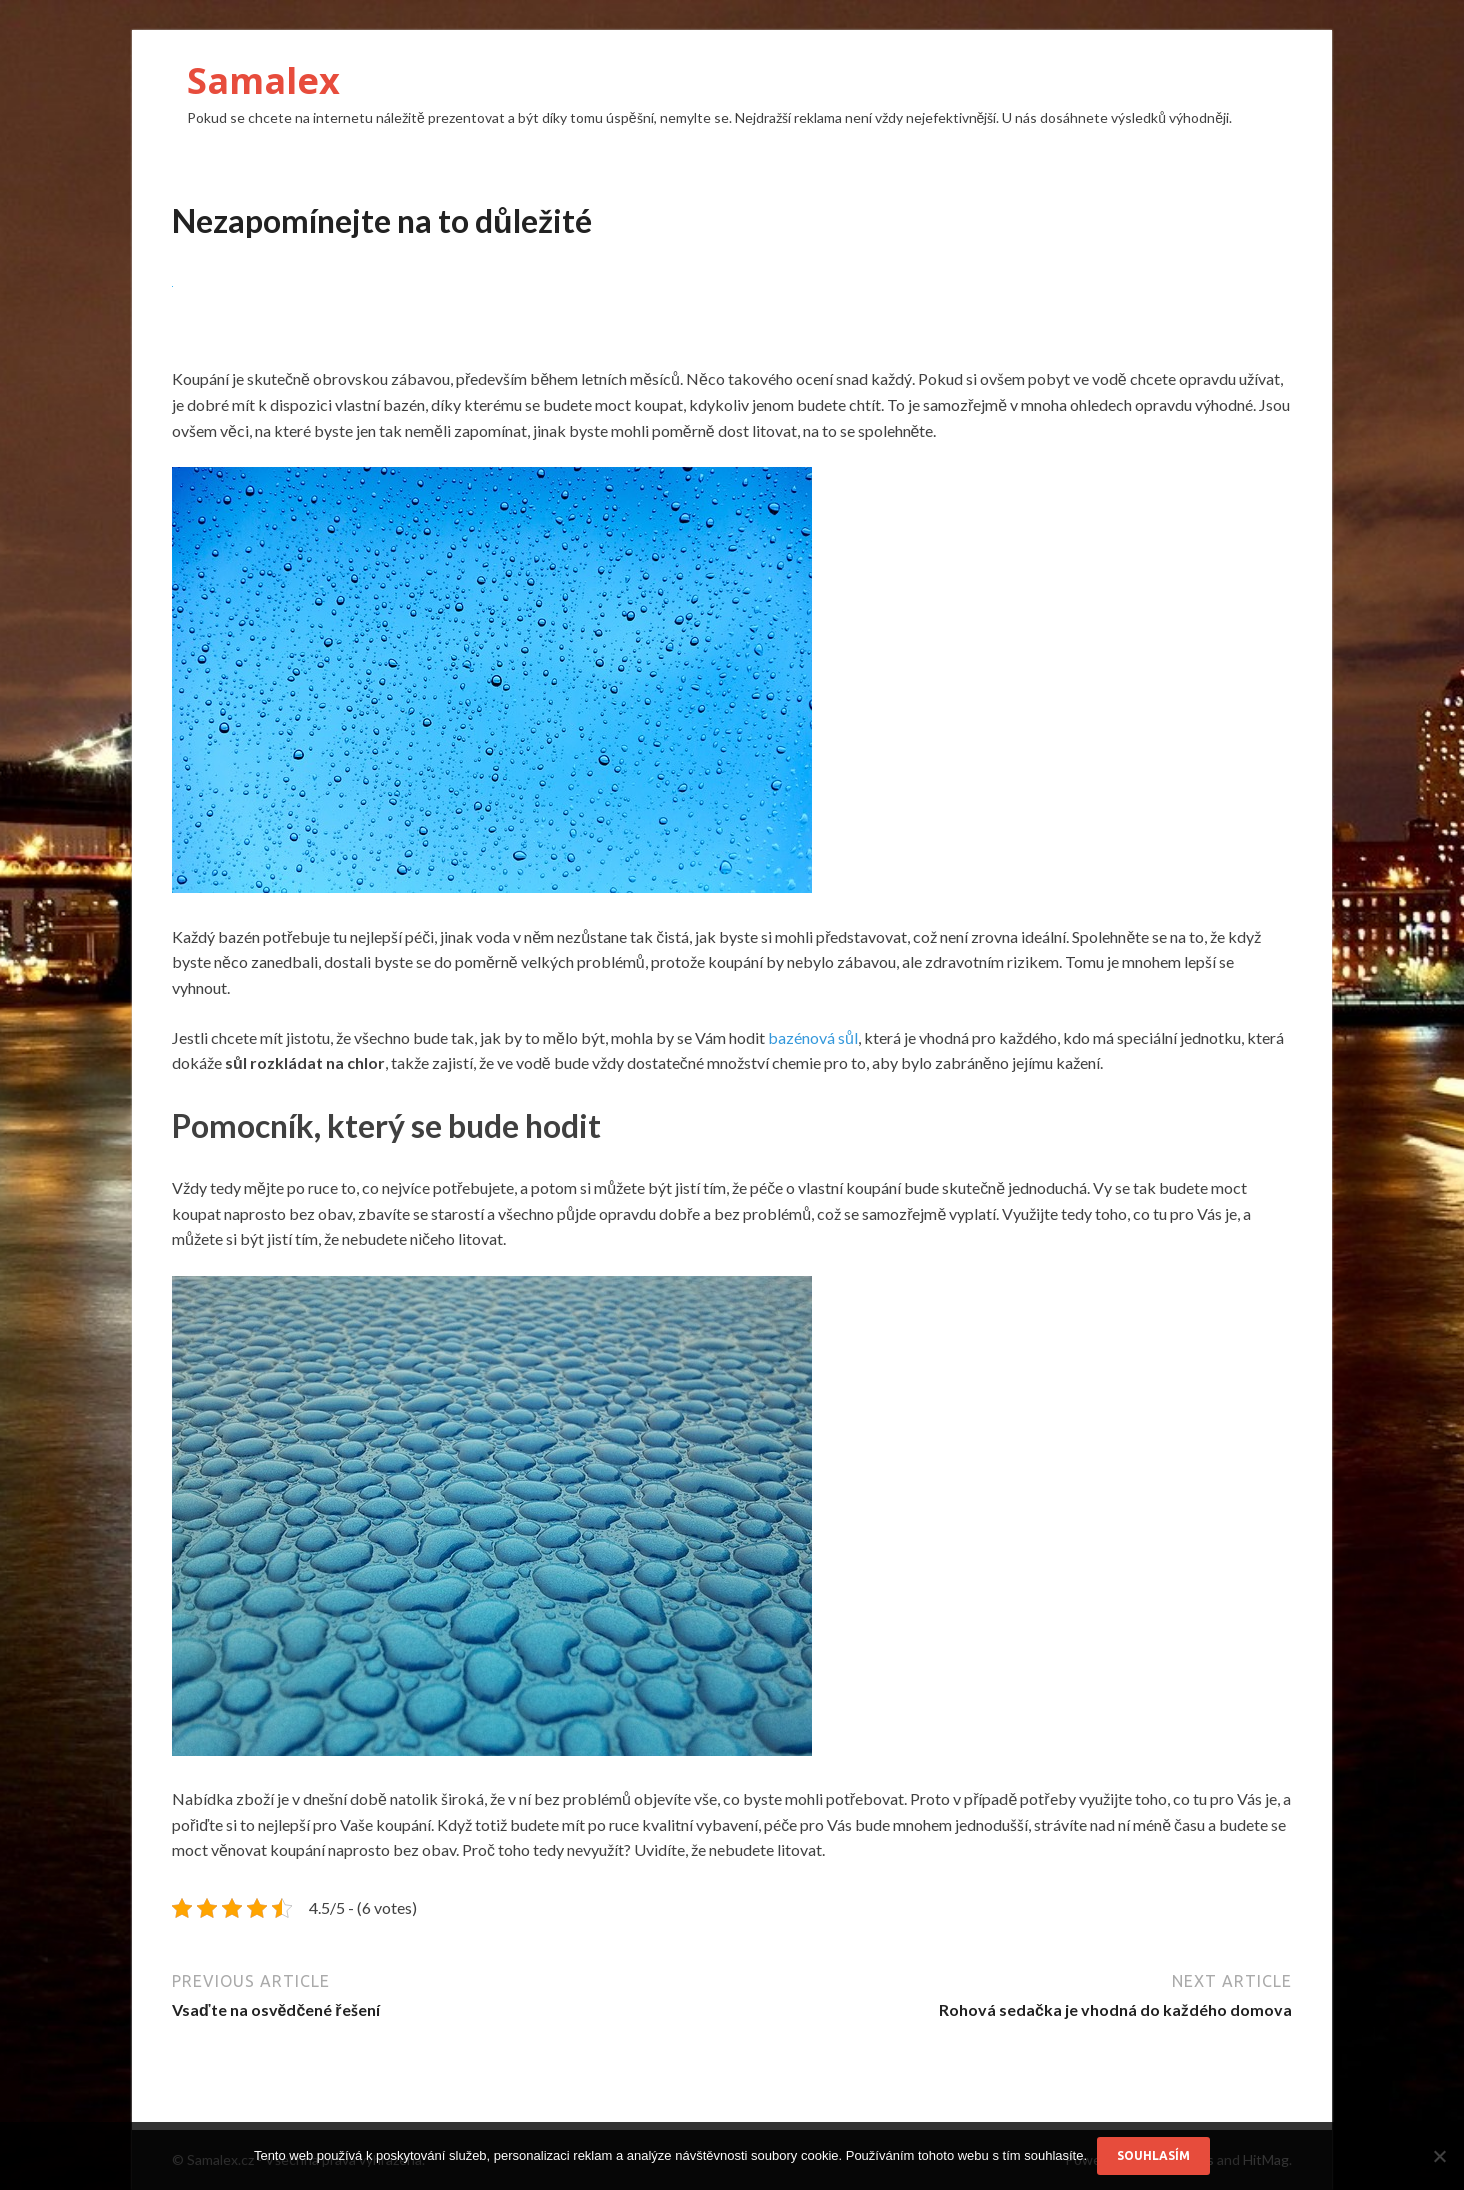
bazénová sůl (813, 1037)
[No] (1439, 2156)
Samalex (263, 80)
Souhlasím (1153, 2155)
